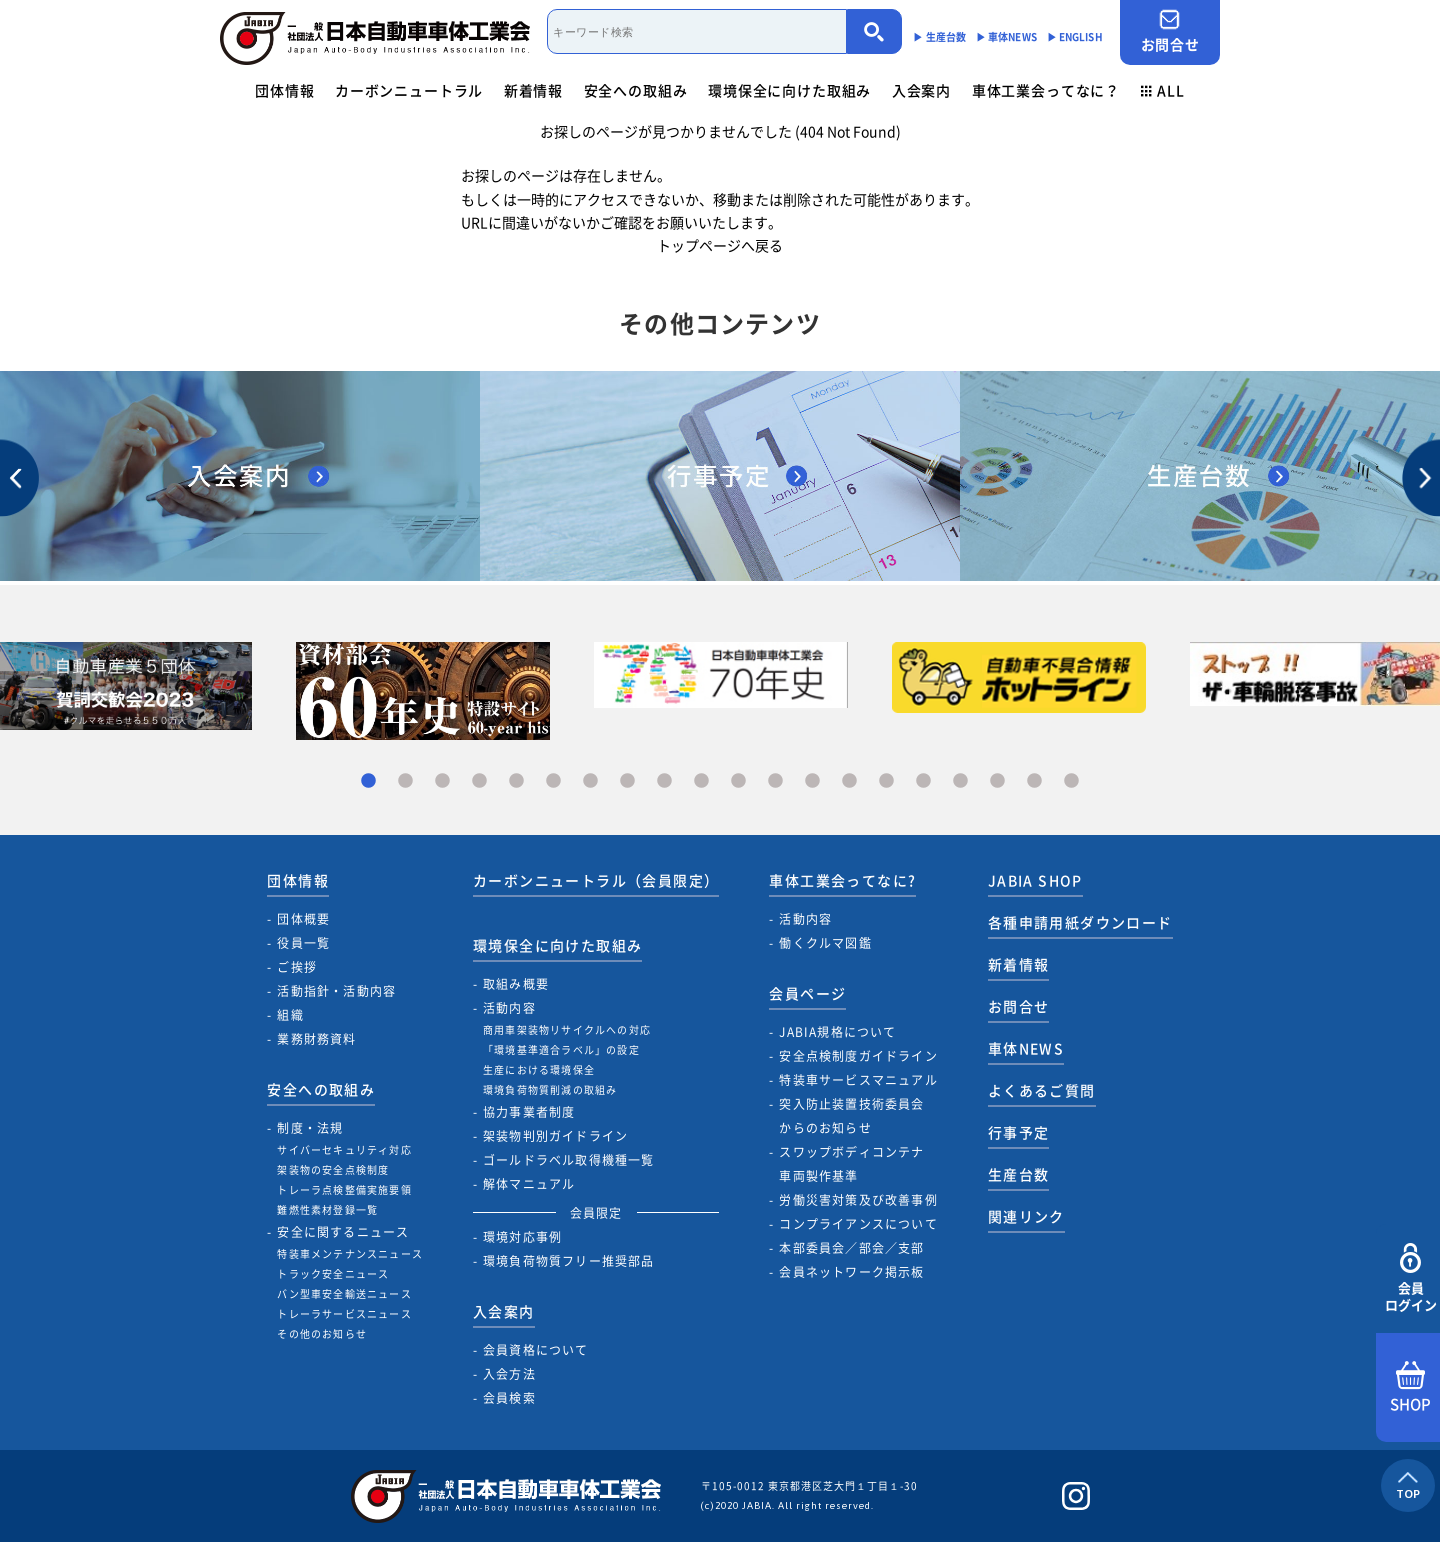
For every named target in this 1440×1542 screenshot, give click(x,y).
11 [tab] (738, 781)
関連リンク (1026, 1216)
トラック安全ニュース (333, 1273)
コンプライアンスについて (858, 1224)
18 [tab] (997, 781)
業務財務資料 (316, 1039)
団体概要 (303, 919)
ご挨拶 (297, 967)
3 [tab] (442, 781)
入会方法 (509, 1374)
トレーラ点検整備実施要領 (344, 1189)
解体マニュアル (529, 1184)
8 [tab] (627, 781)
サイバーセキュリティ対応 (344, 1149)
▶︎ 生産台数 (939, 36)
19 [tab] (1034, 781)
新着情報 (533, 90)
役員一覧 (303, 943)
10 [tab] (701, 781)
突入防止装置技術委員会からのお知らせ (851, 1116)
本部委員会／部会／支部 (851, 1248)
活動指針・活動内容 (336, 991)
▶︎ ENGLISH (1075, 36)
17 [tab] (960, 781)
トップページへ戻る (720, 245)
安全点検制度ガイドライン (858, 1056)
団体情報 (284, 90)
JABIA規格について (837, 1032)
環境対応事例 (522, 1237)
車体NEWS (1026, 1048)
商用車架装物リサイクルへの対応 (567, 1029)
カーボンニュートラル (409, 90)
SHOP (1410, 1388)
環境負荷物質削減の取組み (550, 1089)
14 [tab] (849, 781)
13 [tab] (812, 781)
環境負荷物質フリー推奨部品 (569, 1261)
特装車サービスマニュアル (858, 1080)
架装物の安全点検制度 (333, 1169)
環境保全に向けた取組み (789, 90)
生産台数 (1019, 1174)
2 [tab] (405, 781)
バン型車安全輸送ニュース (344, 1293)
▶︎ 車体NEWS (1006, 36)
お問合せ (1170, 31)
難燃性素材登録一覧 (327, 1209)
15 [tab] (886, 781)
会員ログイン (1410, 1278)
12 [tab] (775, 781)
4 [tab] (479, 781)
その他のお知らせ (322, 1333)
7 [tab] (590, 781)
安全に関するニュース (343, 1232)
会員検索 (509, 1398)
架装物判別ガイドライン (555, 1136)
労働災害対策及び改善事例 (858, 1200)
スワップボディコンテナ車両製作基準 (851, 1164)
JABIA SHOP (1035, 880)
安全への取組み (636, 90)
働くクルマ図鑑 (825, 943)
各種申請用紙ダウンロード (1080, 922)
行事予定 (1019, 1132)
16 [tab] (923, 781)
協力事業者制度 (529, 1112)
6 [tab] (553, 781)
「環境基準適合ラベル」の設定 (561, 1049)
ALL (1163, 90)
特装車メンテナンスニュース (350, 1253)
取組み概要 (516, 984)
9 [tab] (664, 781)
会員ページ (807, 993)
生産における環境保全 (539, 1069)
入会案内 (921, 90)
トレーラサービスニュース (344, 1313)
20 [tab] (1071, 781)
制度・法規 (310, 1128)
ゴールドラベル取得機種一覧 (569, 1160)
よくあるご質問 (1042, 1090)
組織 (290, 1015)
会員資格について (536, 1350)
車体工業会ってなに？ (1046, 90)
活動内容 (509, 1008)
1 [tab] (368, 781)
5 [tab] (516, 781)
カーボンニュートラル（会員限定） (596, 880)
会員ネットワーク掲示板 (851, 1272)
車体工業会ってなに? (842, 880)
